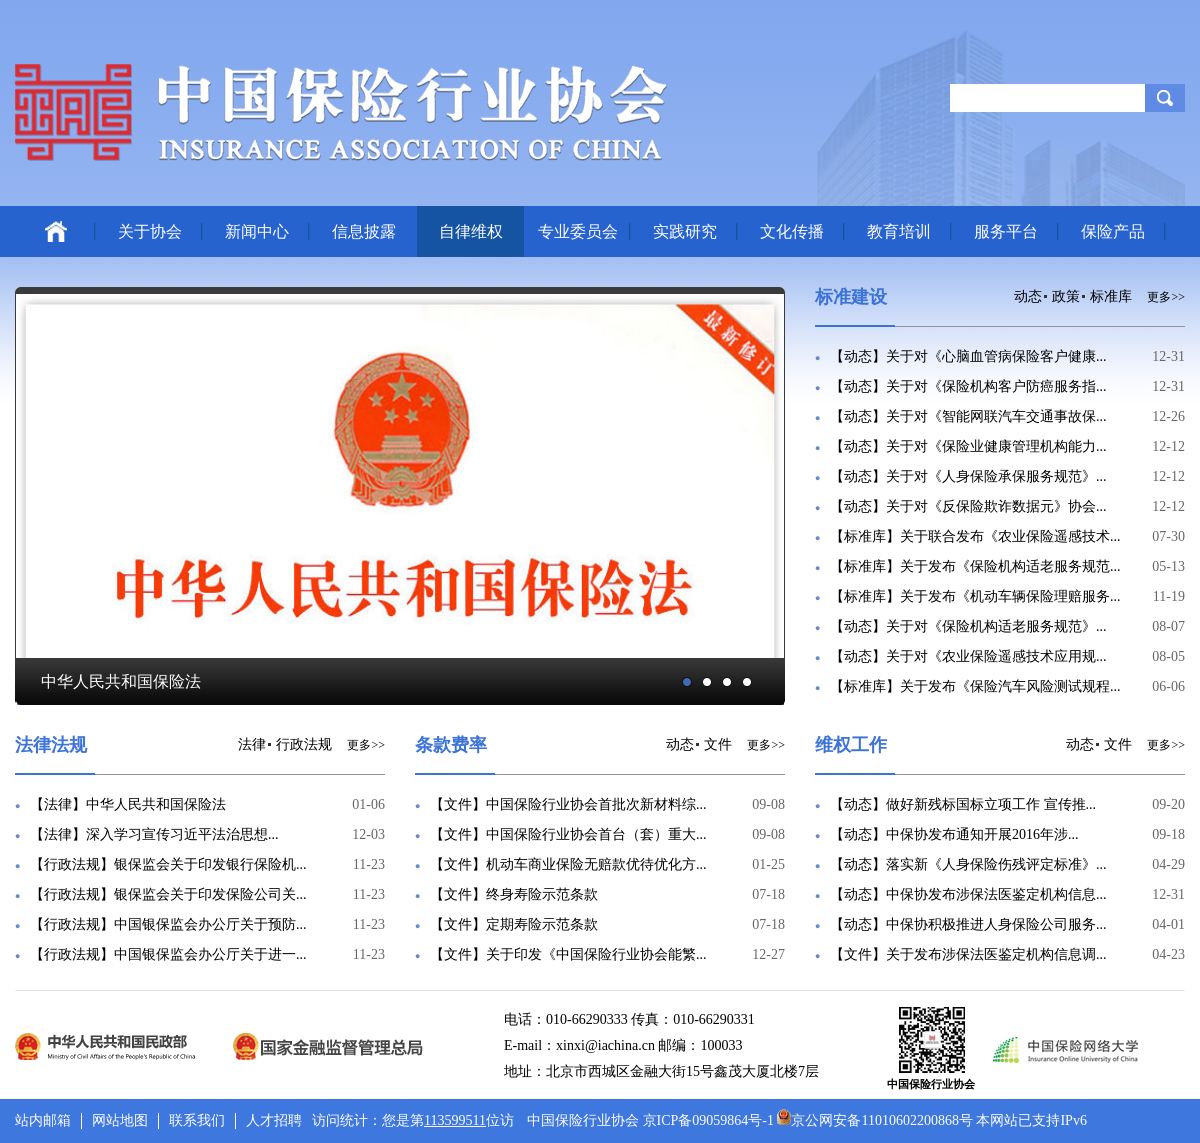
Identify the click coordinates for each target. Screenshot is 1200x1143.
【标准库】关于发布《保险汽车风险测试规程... (975, 686)
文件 (718, 744)
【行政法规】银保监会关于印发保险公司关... (168, 894)
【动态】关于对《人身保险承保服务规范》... (968, 476)
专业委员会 (578, 231)
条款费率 (451, 745)
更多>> (1166, 297)
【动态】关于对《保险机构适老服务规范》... (968, 626)
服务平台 (1006, 231)
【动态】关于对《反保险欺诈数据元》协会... (968, 506)
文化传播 (792, 231)
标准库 (1111, 296)
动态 (1028, 296)
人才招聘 (274, 1120)
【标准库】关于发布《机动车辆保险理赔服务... (975, 596)
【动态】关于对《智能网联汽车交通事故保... (968, 416)
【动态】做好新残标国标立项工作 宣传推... (963, 804)
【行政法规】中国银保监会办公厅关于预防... (168, 924)
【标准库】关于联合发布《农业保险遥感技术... (975, 536)
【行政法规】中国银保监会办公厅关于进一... (168, 954)
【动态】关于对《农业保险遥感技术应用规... (968, 656)
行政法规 (304, 744)
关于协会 (150, 231)
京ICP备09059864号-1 (708, 1120)
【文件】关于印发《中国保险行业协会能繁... (568, 954)
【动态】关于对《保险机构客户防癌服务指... (968, 386)
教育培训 (899, 231)
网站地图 (120, 1120)
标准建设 (851, 297)
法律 (252, 744)
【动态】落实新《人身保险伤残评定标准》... (968, 864)
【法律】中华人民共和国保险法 (128, 804)
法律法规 (51, 745)
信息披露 (364, 231)
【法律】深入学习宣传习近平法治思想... (154, 834)
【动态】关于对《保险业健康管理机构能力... (968, 446)
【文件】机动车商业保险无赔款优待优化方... (568, 864)
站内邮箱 (43, 1120)
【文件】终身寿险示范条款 (514, 894)
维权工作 (851, 745)
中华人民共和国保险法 (121, 681)
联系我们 (197, 1120)
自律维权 (471, 231)
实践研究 (685, 231)
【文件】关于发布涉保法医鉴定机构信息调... (968, 954)
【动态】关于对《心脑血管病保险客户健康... (968, 356)
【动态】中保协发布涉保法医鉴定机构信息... (968, 894)
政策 (1066, 296)
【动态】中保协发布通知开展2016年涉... (954, 834)
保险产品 (1113, 231)
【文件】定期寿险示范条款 (514, 924)
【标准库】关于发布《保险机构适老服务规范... (975, 566)
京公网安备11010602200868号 (874, 1120)
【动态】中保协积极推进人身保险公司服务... (968, 924)
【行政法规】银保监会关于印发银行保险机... (168, 864)
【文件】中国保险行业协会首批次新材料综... (568, 804)
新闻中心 (257, 231)
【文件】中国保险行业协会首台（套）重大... (568, 834)
